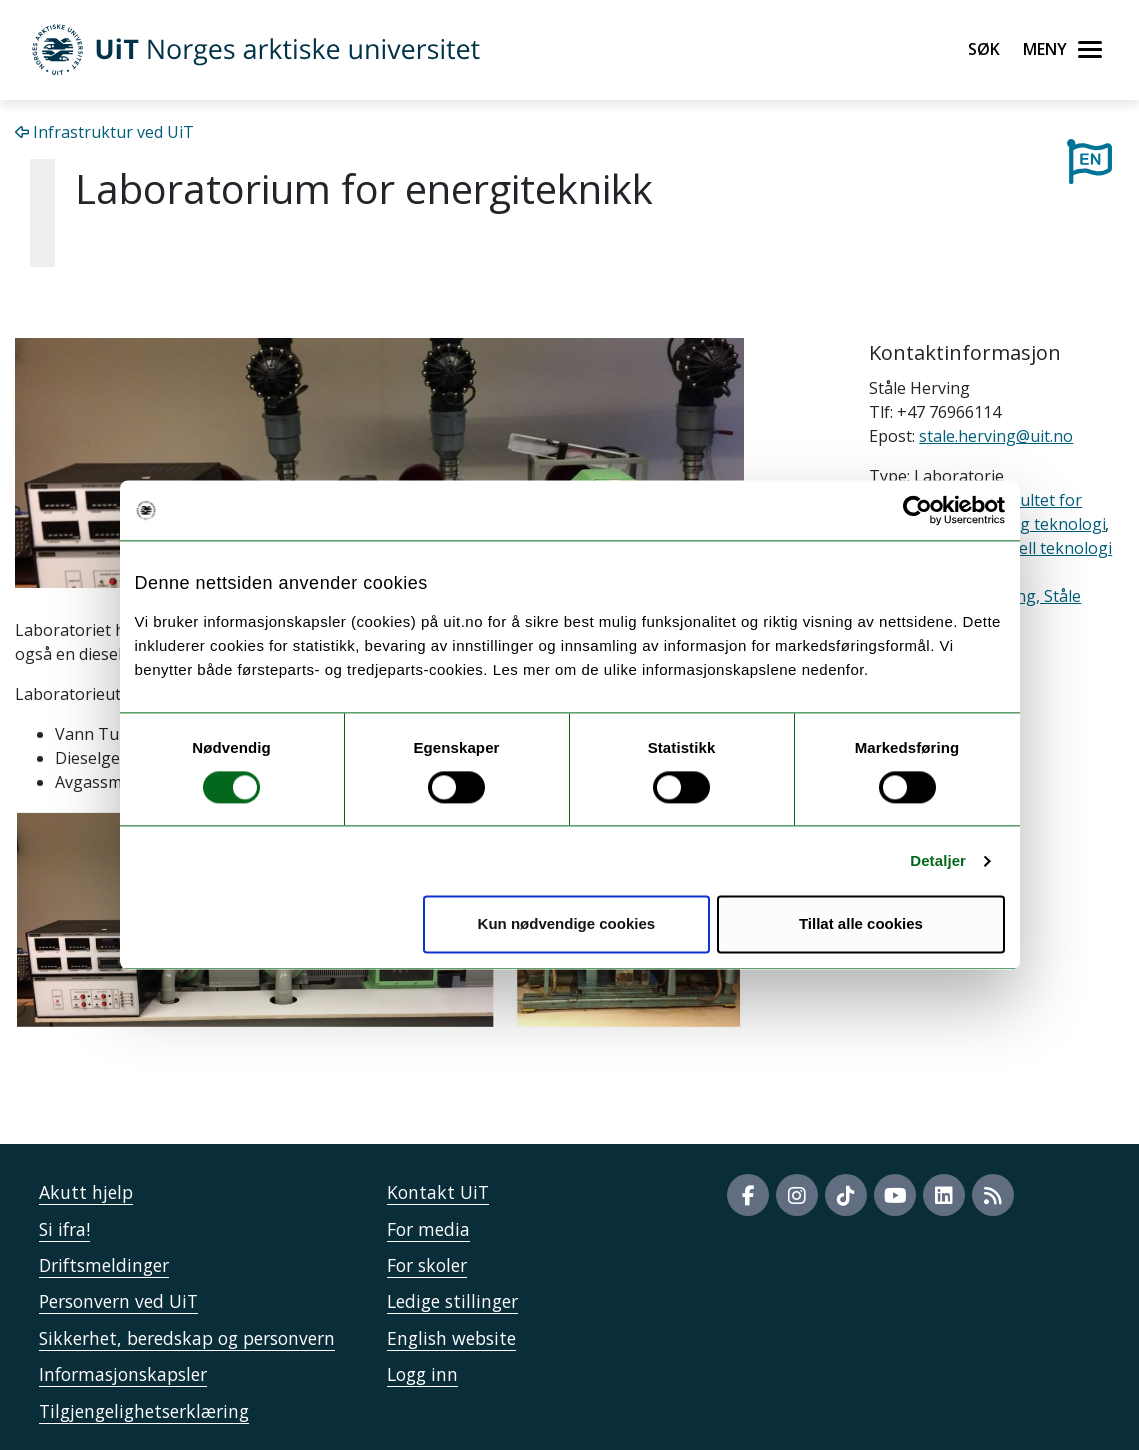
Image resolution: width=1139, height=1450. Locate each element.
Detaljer (938, 860)
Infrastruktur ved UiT (104, 132)
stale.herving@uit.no (996, 436)
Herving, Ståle (1028, 596)
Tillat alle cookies (861, 924)
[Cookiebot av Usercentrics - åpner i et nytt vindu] (917, 510)
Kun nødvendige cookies (567, 924)
